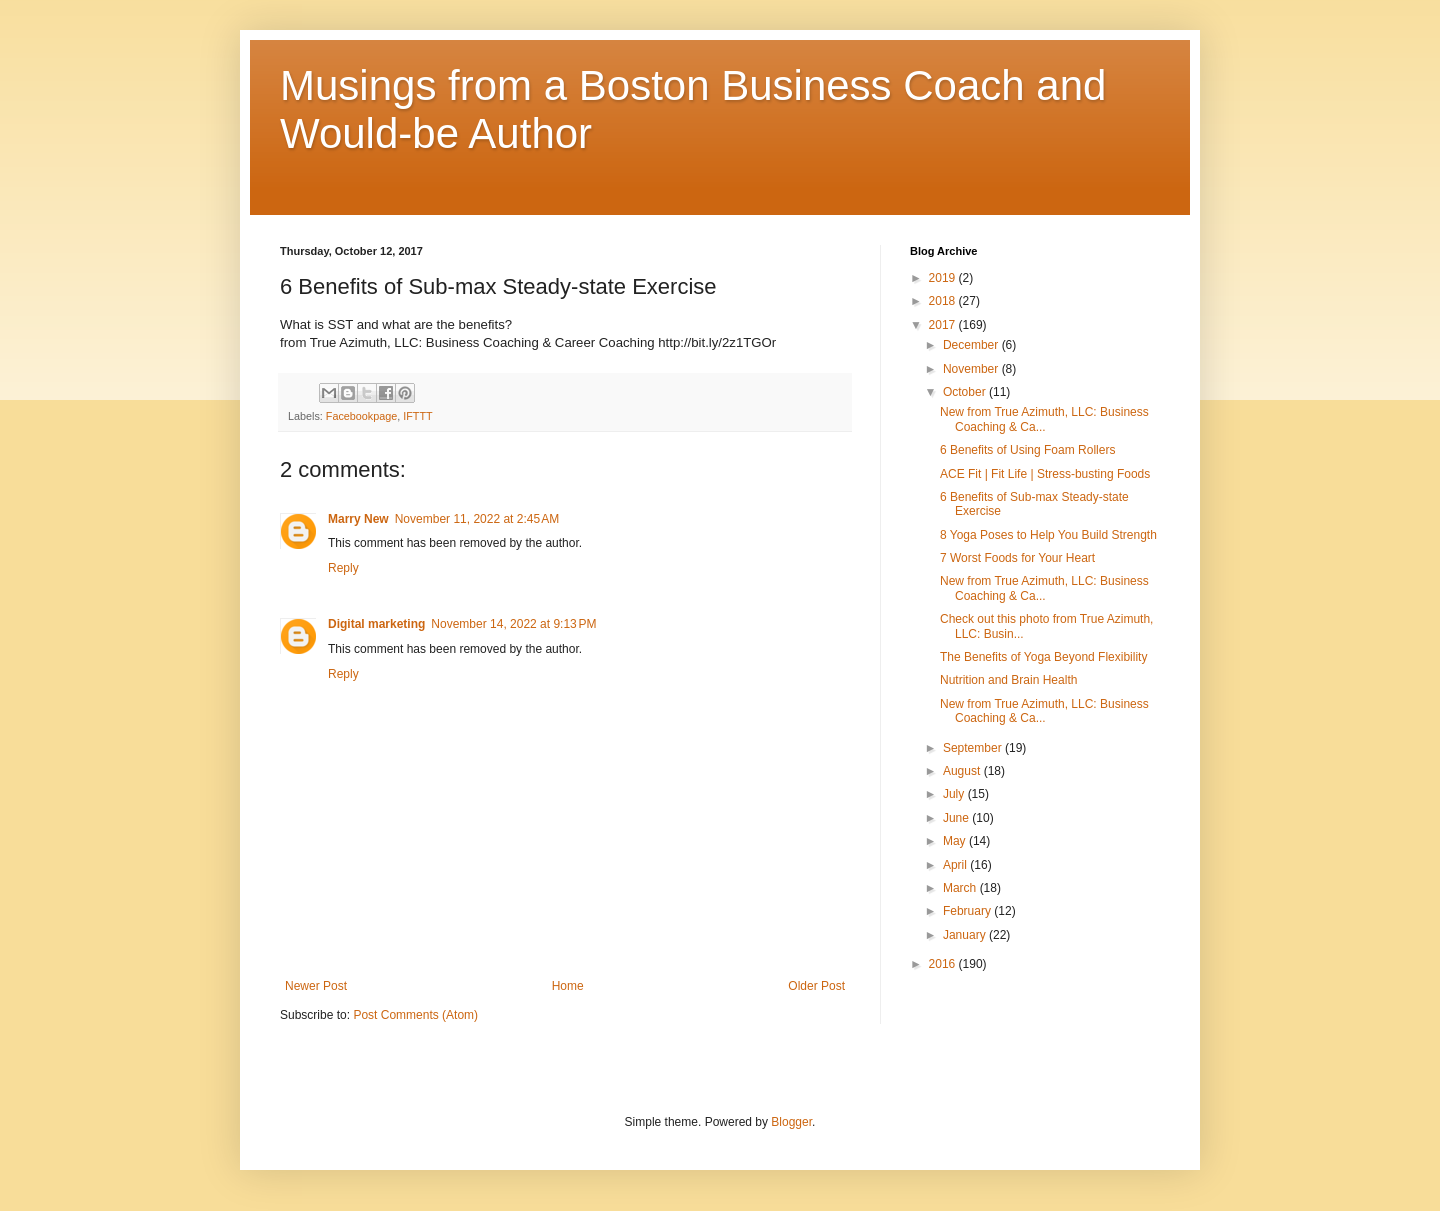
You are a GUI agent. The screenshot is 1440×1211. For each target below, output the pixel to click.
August (963, 771)
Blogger (791, 1122)
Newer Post (316, 986)
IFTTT (417, 416)
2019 (944, 278)
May (956, 841)
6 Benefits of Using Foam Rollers (1027, 450)
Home (568, 986)
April (956, 865)
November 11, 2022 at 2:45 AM (477, 519)
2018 (944, 301)
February (968, 911)
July (955, 794)
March (961, 888)
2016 (944, 964)
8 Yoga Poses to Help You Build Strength (1048, 535)
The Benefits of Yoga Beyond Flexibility (1043, 657)
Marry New (358, 519)
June (957, 818)
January (966, 935)
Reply (343, 568)
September (974, 748)
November (972, 369)
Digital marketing (376, 624)
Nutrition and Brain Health (1008, 680)
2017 (944, 325)
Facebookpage (361, 416)
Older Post (816, 986)
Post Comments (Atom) (415, 1015)
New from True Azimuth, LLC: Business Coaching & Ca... (1044, 419)
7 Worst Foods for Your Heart (1017, 558)
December (972, 345)
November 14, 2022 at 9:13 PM (513, 624)
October (966, 392)
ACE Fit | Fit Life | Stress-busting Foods (1045, 474)
